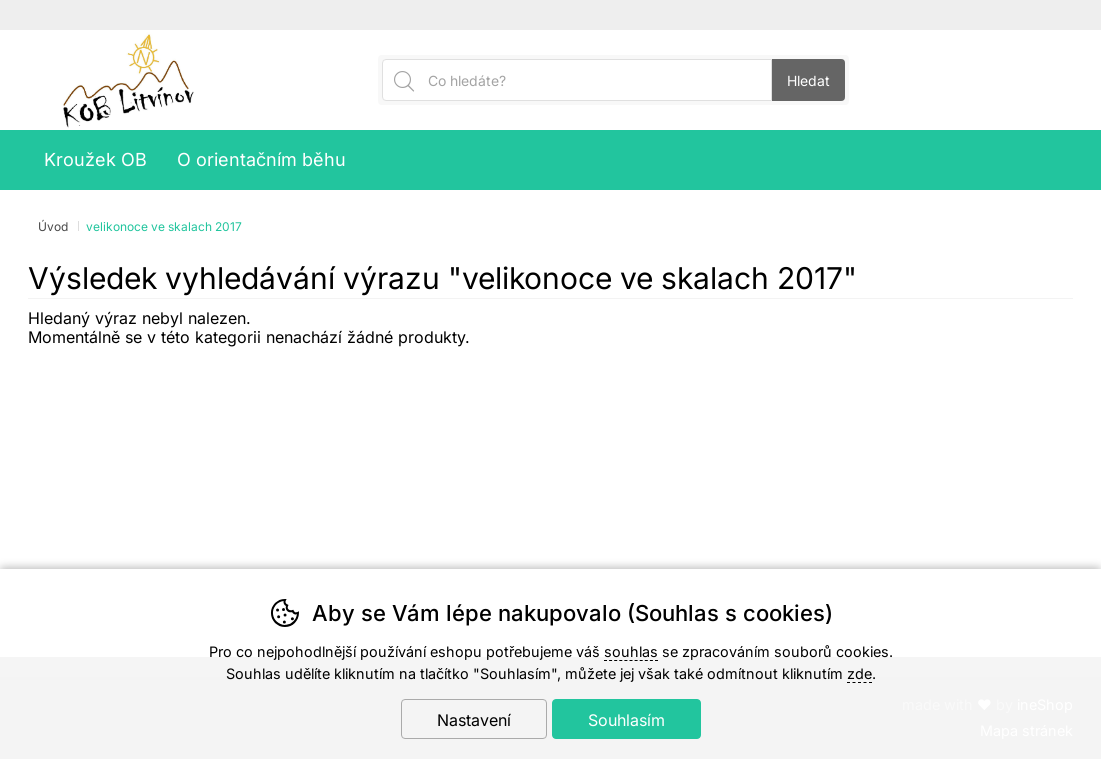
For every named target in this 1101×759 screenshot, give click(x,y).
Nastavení (474, 720)
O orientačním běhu (261, 159)
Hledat (808, 80)
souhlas (631, 651)
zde (859, 673)
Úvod (53, 226)
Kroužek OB (95, 159)
